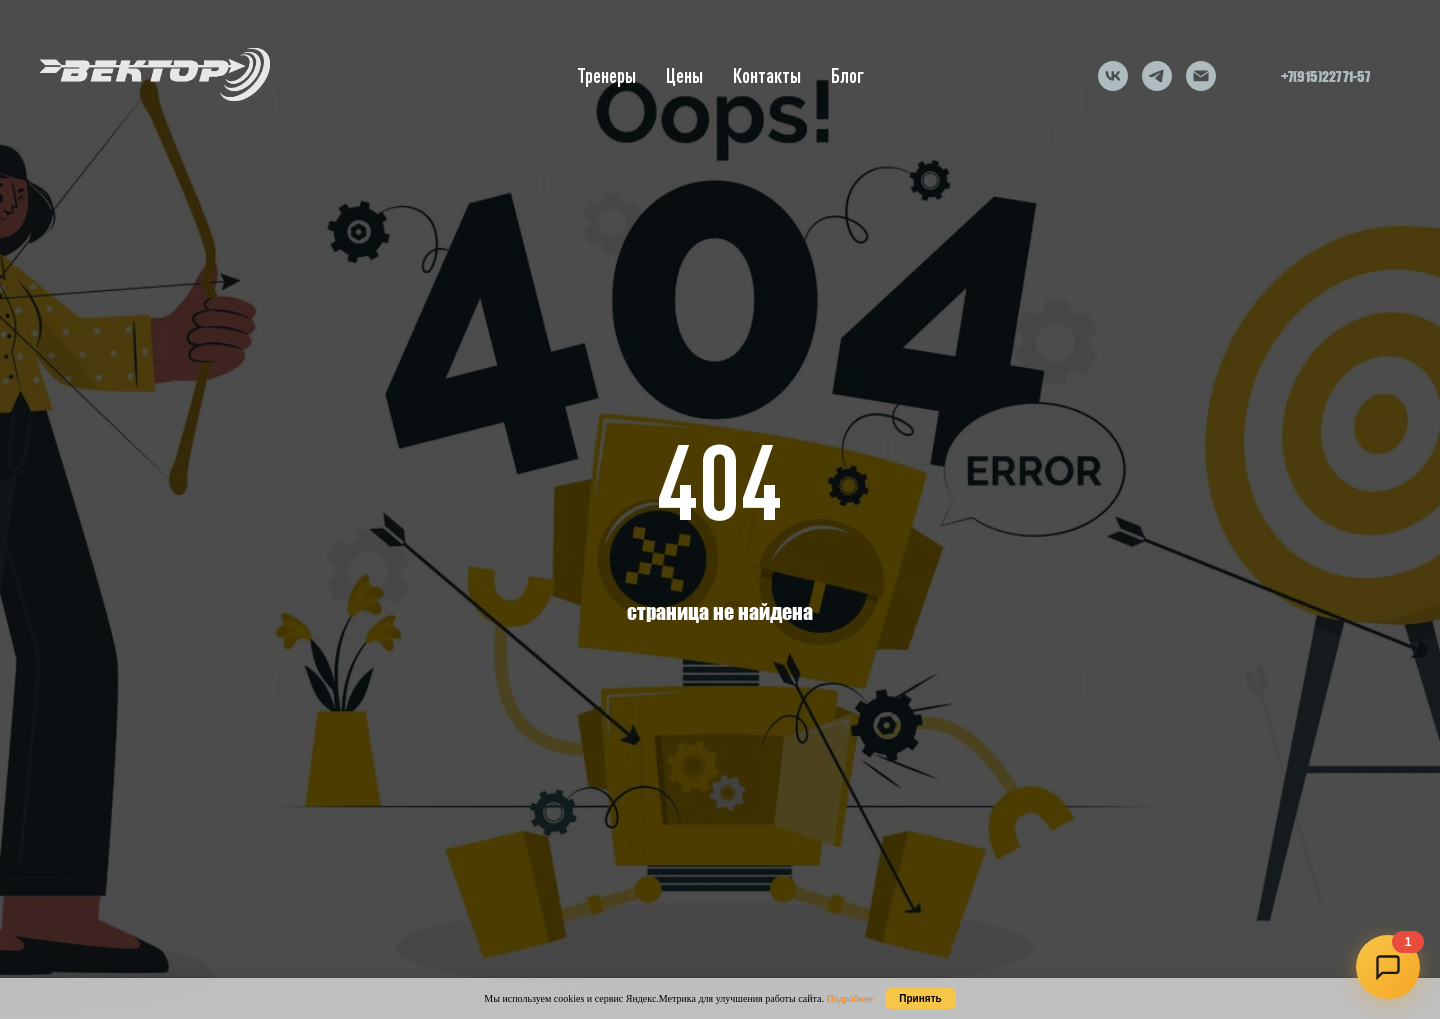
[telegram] (1157, 76)
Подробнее (849, 998)
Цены (684, 75)
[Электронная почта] (1201, 76)
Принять (920, 998)
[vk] (1113, 76)
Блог (847, 75)
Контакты (767, 75)
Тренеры (606, 75)
